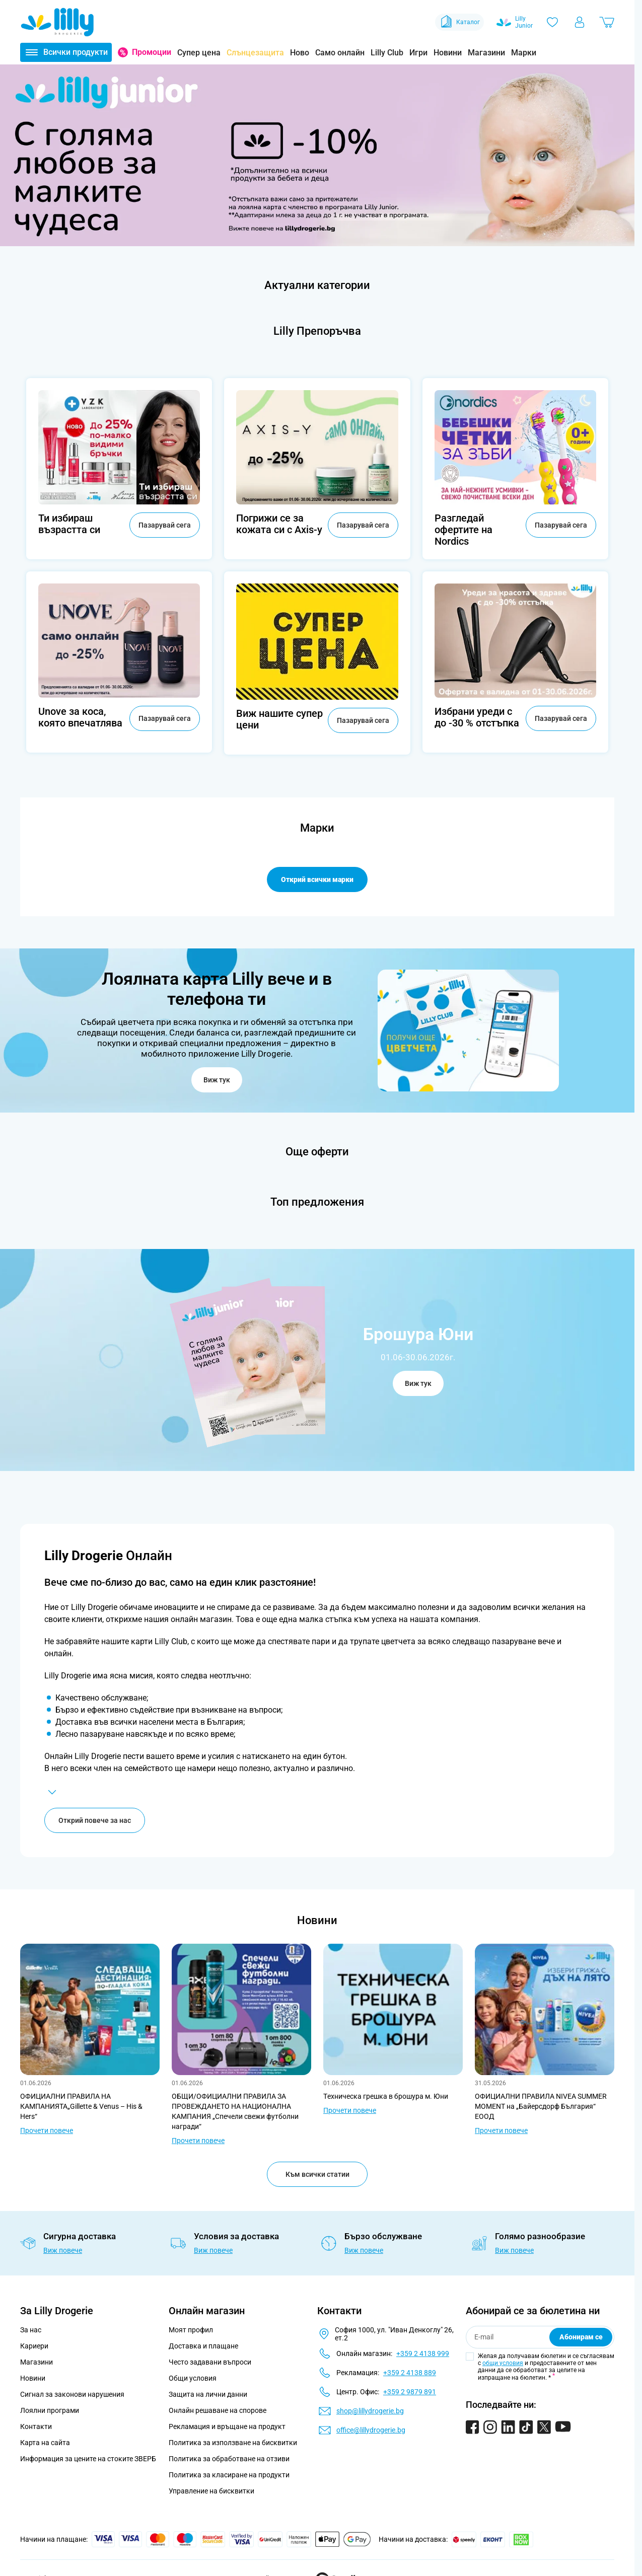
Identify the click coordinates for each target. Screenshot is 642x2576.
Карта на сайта (45, 2443)
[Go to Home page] (57, 22)
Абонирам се (581, 2337)
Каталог (459, 22)
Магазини (486, 52)
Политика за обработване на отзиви (229, 2459)
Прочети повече (46, 2130)
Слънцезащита (255, 52)
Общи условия (193, 2378)
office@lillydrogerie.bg (370, 2430)
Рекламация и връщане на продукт (228, 2426)
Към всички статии (317, 2174)
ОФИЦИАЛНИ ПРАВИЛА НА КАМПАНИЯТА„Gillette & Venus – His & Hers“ (81, 2106)
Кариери (34, 2346)
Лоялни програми (49, 2410)
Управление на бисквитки (211, 2491)
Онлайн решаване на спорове (217, 2410)
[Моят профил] (579, 22)
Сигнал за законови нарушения (72, 2394)
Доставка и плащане (203, 2346)
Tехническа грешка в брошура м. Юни (385, 2096)
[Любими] (552, 22)
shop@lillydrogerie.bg (370, 2411)
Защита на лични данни (208, 2394)
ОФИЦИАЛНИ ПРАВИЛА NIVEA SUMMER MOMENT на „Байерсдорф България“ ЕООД (541, 2106)
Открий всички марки (317, 879)
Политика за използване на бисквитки (233, 2443)
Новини (448, 52)
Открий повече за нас (94, 1820)
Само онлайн (340, 52)
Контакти (36, 2426)
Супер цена (199, 52)
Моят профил (191, 2330)
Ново (299, 52)
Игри (418, 52)
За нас (30, 2330)
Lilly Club (387, 52)
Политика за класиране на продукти (229, 2475)
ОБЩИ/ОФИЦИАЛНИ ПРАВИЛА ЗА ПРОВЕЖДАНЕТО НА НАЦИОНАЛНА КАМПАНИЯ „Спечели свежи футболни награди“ (235, 2111)
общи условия (502, 2363)
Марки (523, 52)
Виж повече (62, 2250)
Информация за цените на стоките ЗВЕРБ (88, 2459)
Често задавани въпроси (210, 2362)
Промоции (151, 52)
